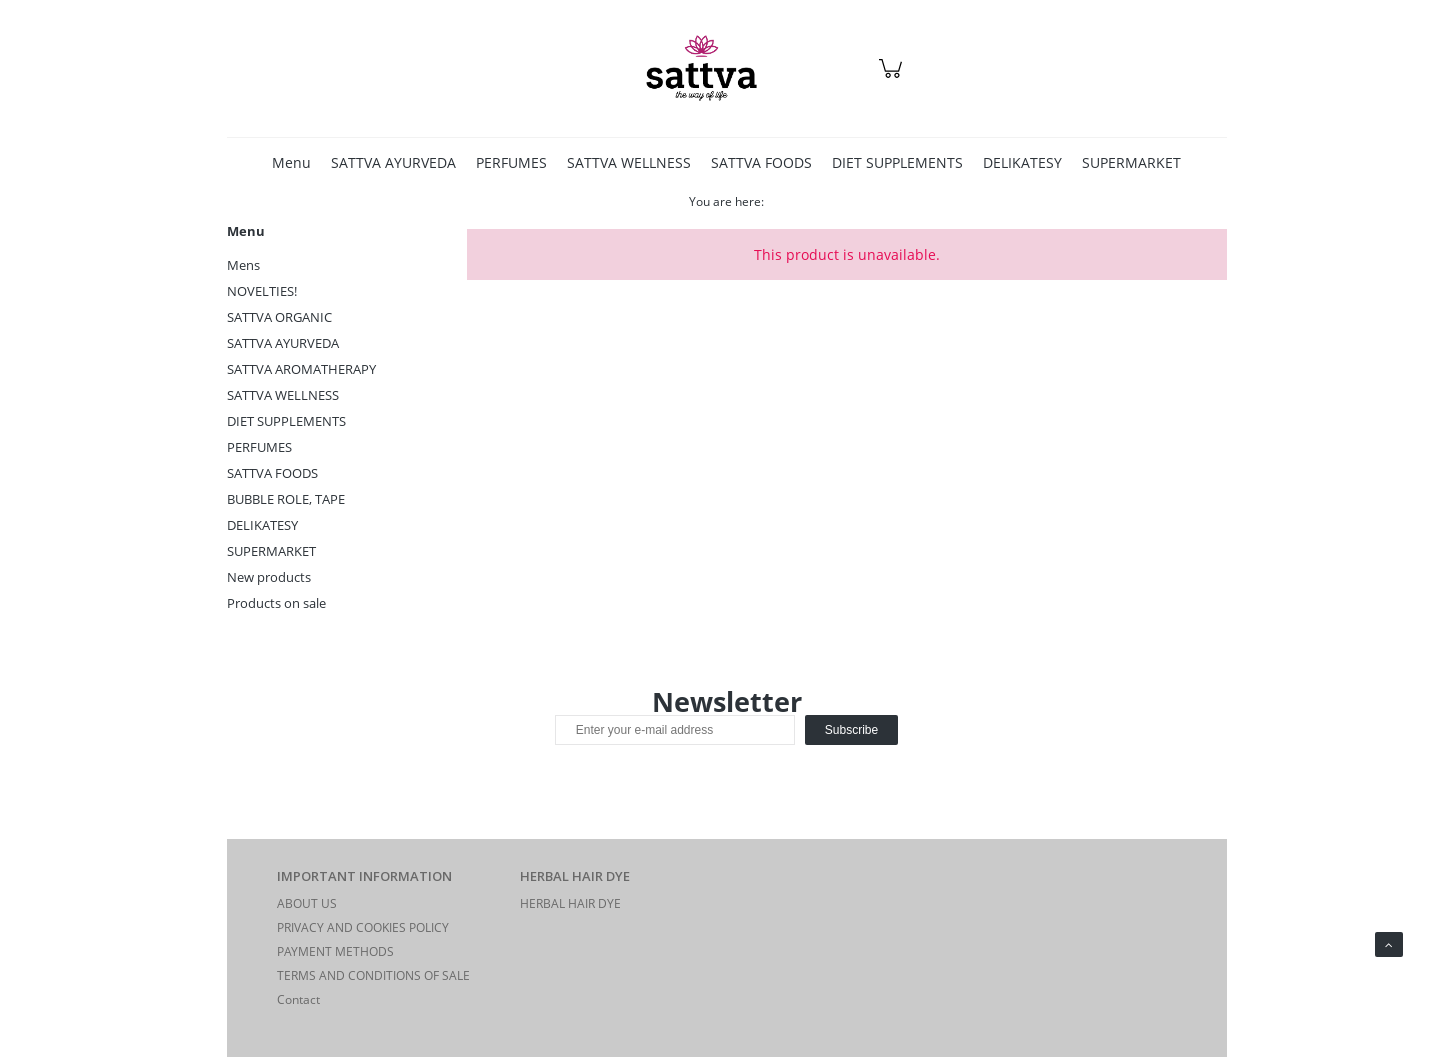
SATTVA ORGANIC (279, 317)
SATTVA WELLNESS (283, 395)
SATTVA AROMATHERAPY (301, 369)
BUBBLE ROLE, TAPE (286, 499)
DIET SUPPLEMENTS (286, 421)
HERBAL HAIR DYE (570, 903)
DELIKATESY (262, 525)
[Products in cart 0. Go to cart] (893, 78)
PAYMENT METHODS (335, 951)
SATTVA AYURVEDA (283, 343)
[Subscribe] (851, 730)
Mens (243, 265)
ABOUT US (307, 903)
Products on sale (276, 603)
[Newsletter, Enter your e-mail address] (675, 730)
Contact (298, 999)
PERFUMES (259, 447)
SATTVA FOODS (272, 473)
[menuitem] (291, 162)
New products (269, 577)
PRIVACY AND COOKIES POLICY (363, 927)
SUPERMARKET (271, 551)
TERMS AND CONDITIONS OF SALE (373, 975)
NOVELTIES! (262, 291)
